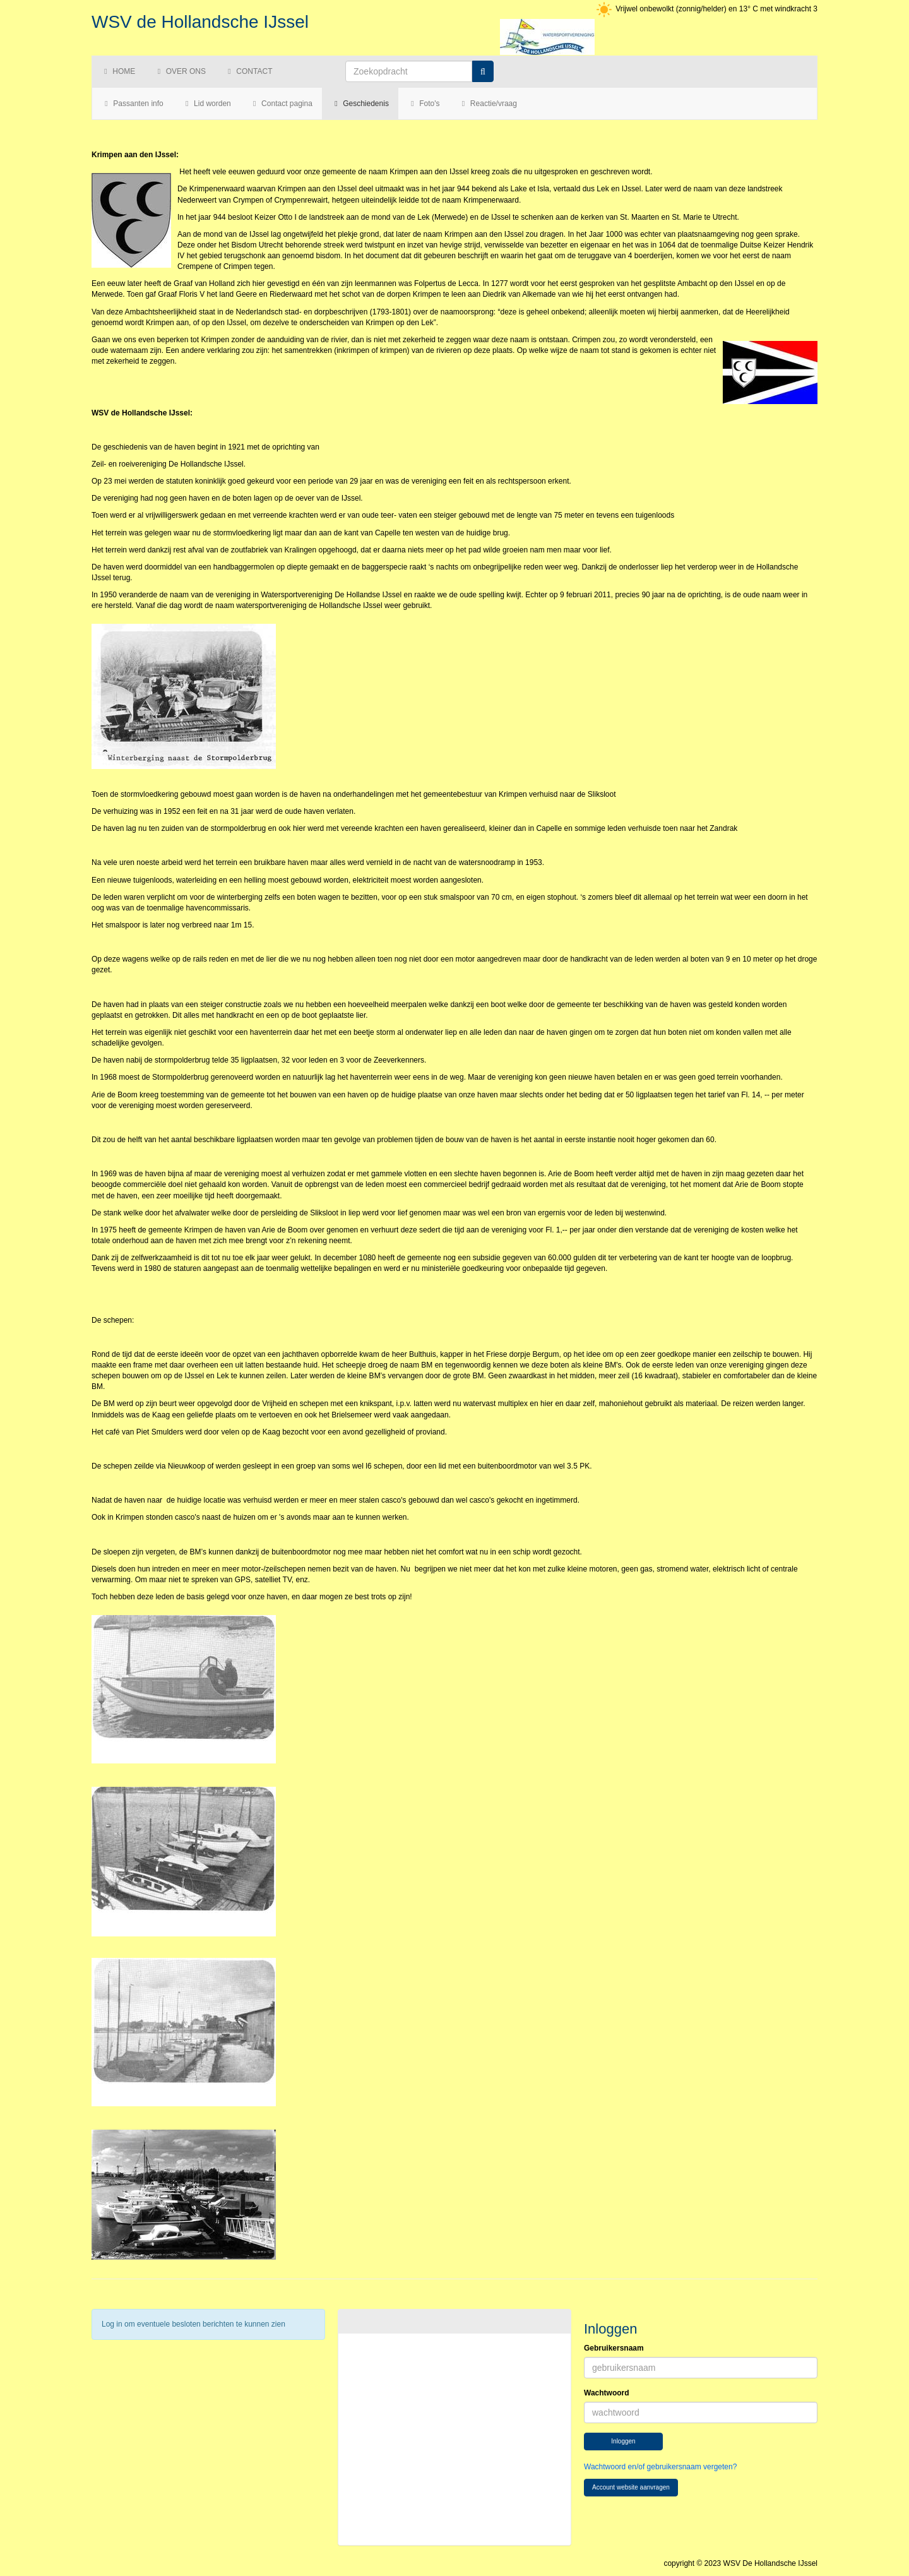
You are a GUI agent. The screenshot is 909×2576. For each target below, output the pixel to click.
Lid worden (206, 103)
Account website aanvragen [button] (631, 2487)
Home (118, 71)
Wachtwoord (606, 2392)
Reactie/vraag (488, 103)
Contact (248, 71)
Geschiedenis (360, 103)
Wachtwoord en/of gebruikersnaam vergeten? (660, 2466)
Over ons (180, 71)
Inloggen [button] (623, 2441)
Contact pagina (281, 103)
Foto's (424, 103)
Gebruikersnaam (614, 2348)
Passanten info (132, 103)
